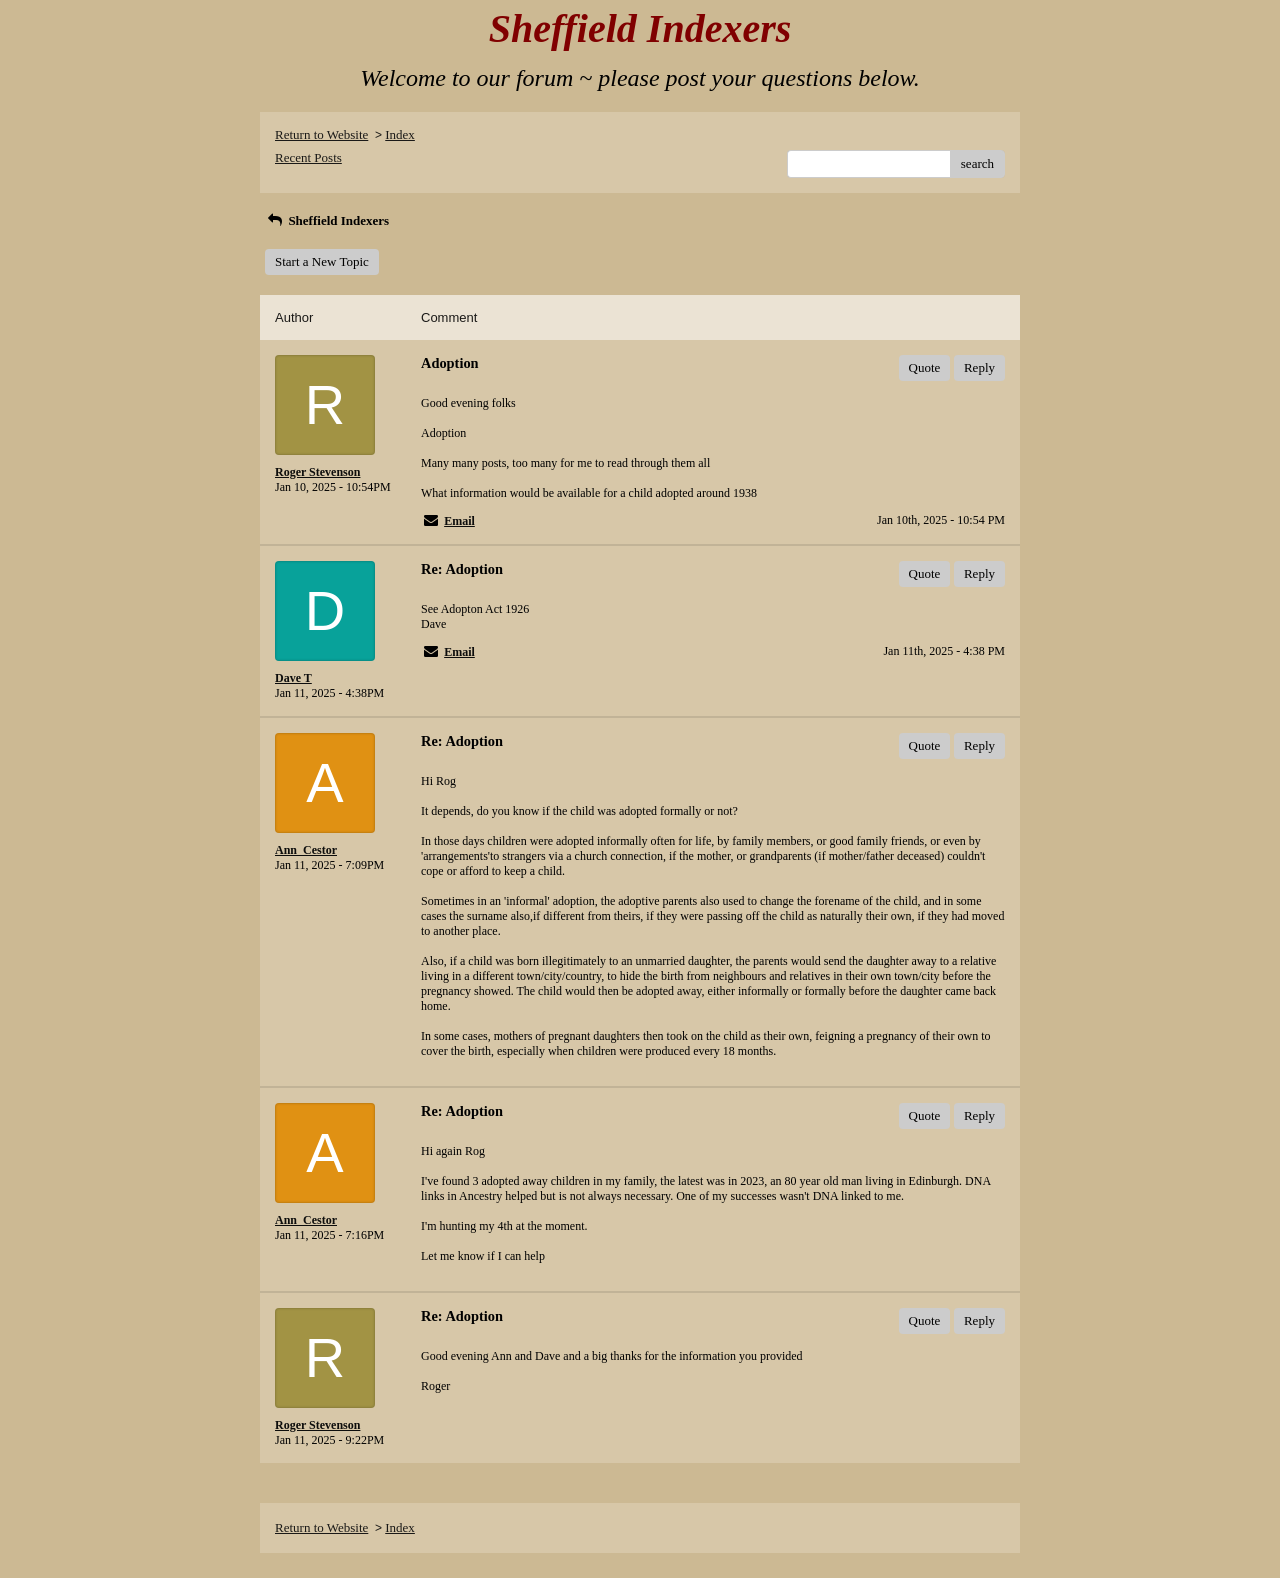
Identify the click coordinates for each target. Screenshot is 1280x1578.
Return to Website (321, 134)
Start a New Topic (322, 261)
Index (400, 134)
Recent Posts (308, 157)
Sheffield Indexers (327, 220)
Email (459, 521)
